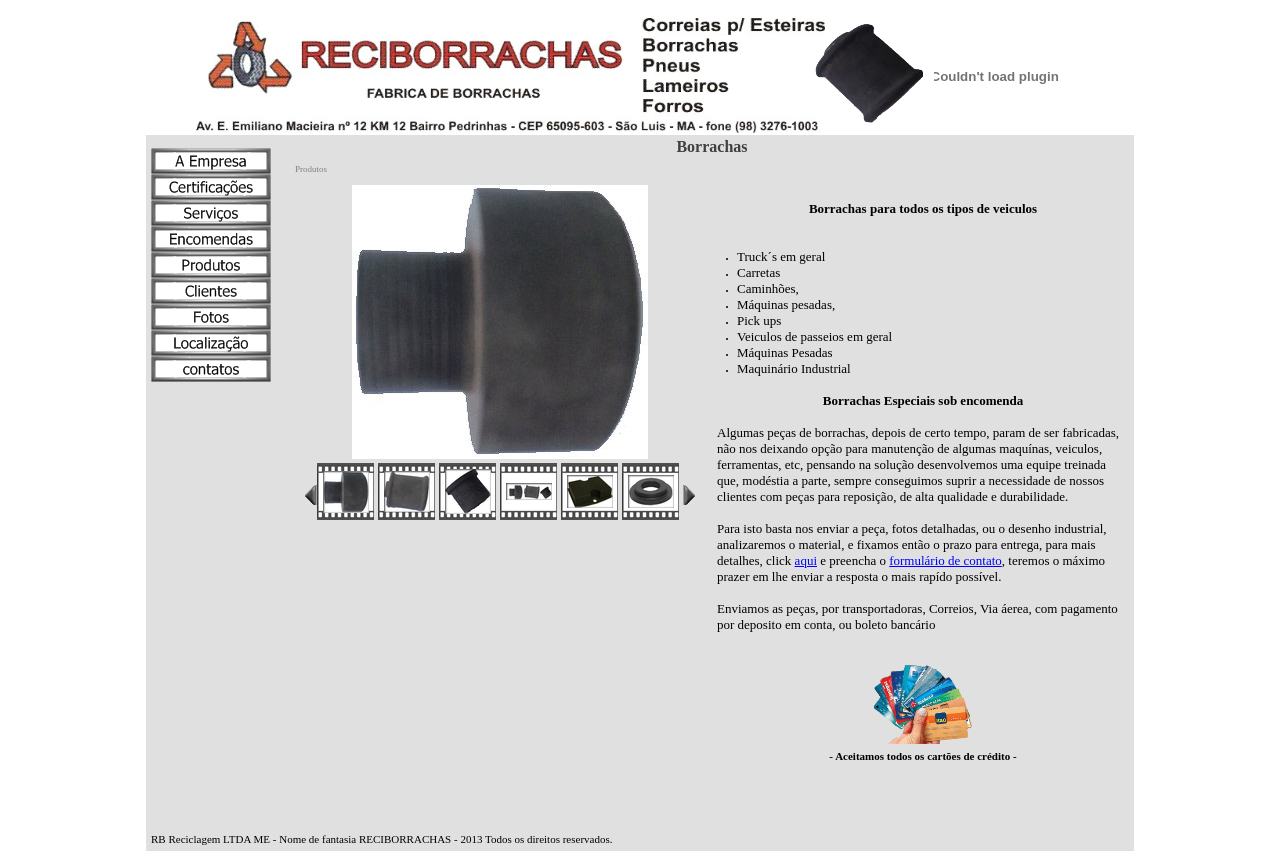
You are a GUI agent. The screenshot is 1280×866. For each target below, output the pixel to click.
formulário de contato (945, 560)
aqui (806, 560)
